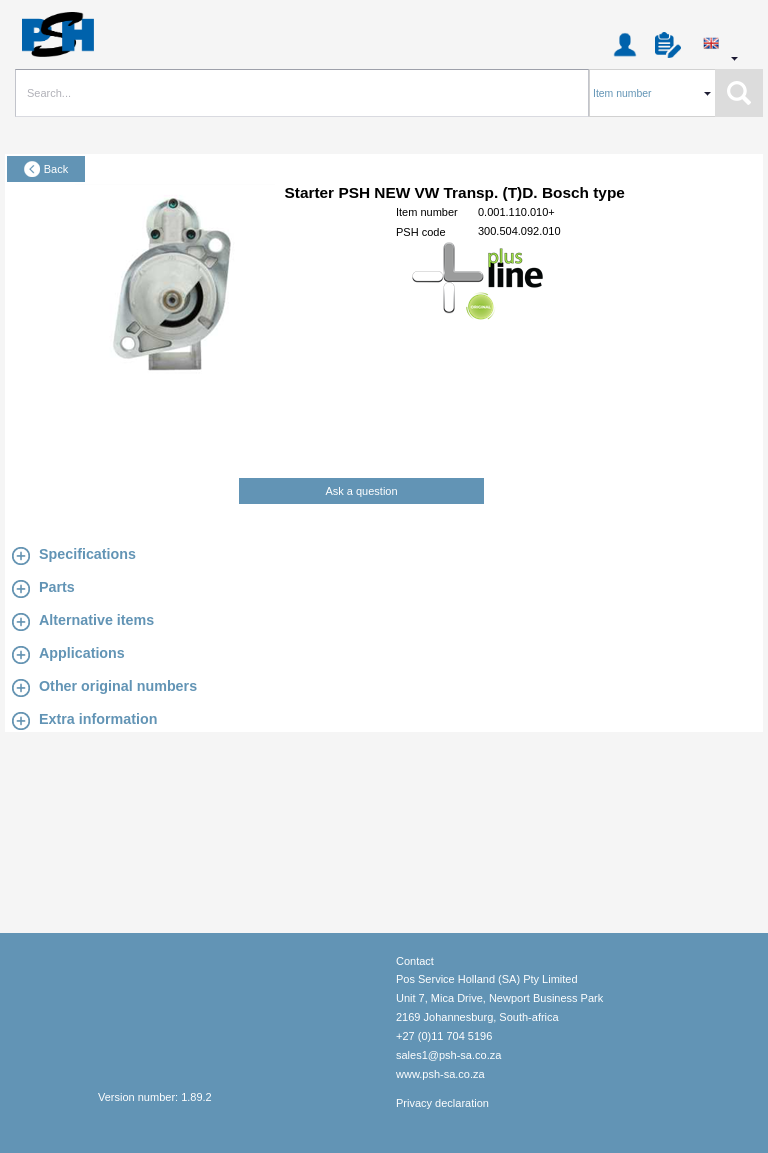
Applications (82, 653)
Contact (415, 961)
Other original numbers (118, 686)
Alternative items (96, 620)
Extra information (98, 719)
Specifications (87, 554)
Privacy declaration (442, 1103)
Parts (57, 587)
